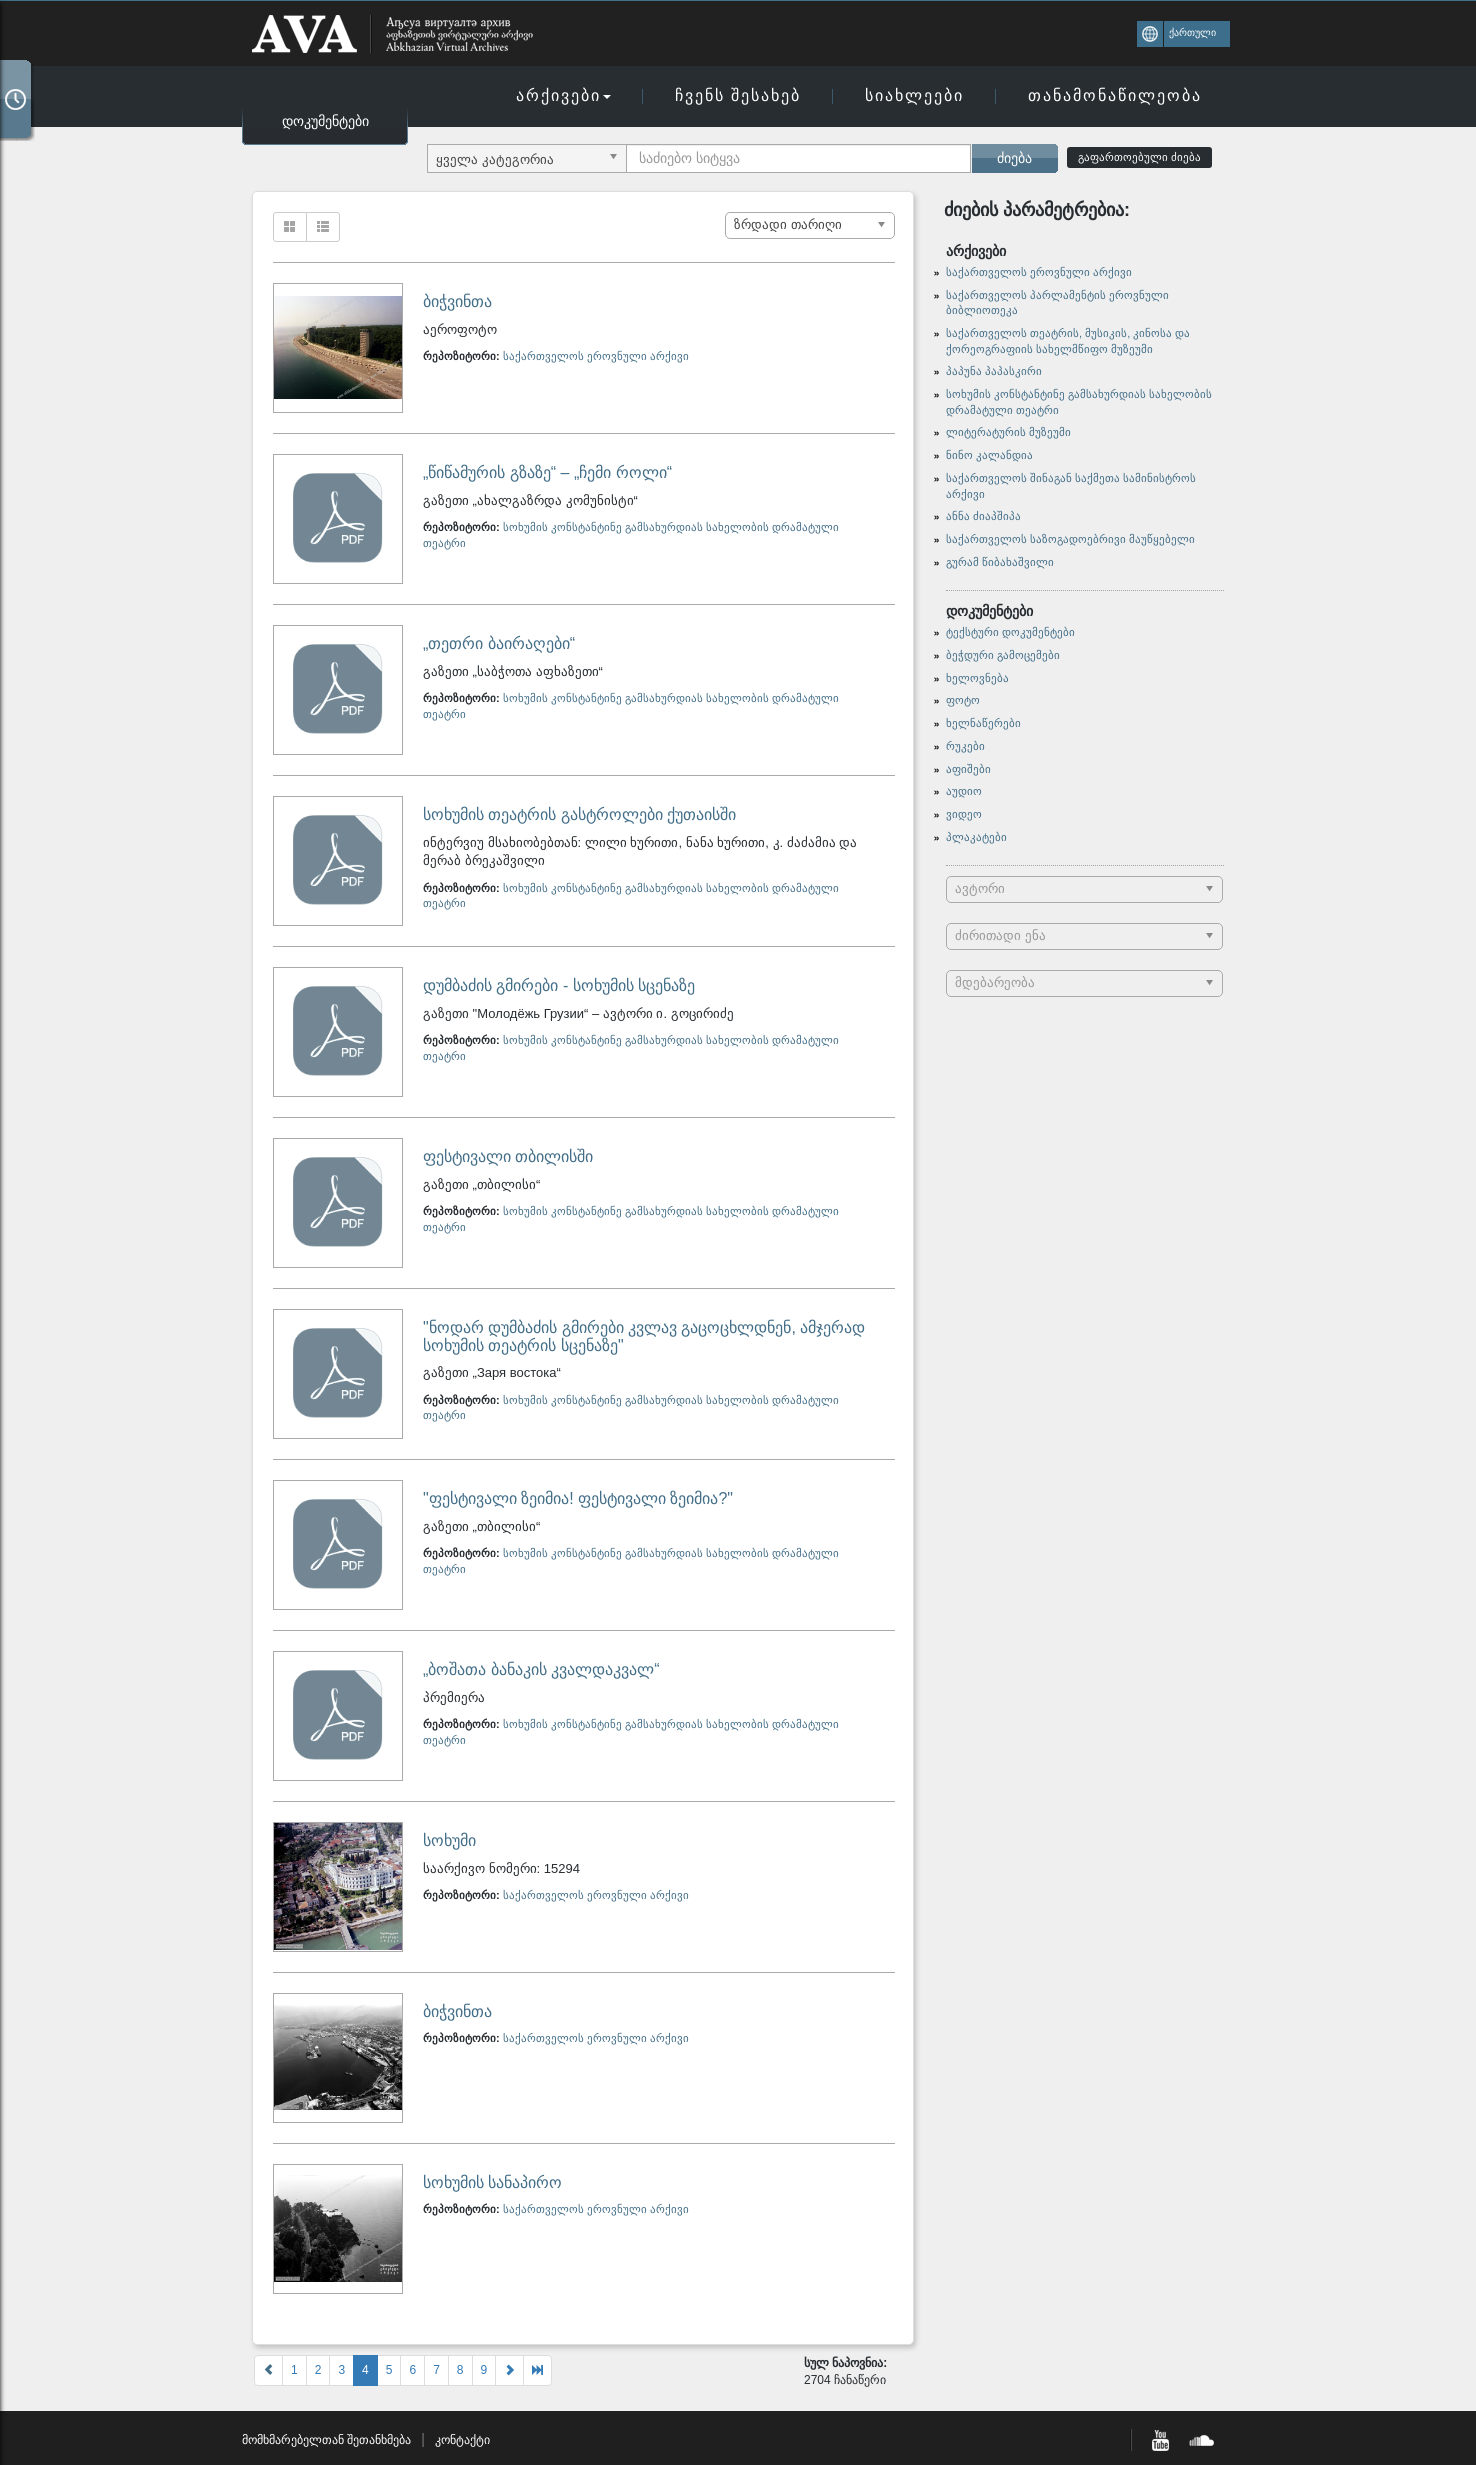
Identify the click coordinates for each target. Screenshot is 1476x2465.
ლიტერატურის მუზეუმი (1008, 432)
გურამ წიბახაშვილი (1000, 562)
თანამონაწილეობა (1115, 95)
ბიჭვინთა (457, 301)
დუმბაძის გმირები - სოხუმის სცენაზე (559, 985)
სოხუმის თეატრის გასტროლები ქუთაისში (579, 814)
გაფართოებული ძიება (1139, 157)
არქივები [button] (563, 95)
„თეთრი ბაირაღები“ (499, 643)
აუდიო (964, 791)
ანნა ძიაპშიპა (983, 516)
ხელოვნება (977, 678)
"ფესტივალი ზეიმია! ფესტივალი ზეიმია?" (578, 1498)
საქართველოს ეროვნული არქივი (596, 356)
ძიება (1014, 158)
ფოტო (963, 700)
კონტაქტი (462, 2440)
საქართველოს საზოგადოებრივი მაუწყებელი (1070, 539)
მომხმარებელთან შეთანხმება (326, 2440)
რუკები (965, 746)
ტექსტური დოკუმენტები (1010, 632)
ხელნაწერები (983, 723)
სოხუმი (449, 1840)
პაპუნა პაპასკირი (994, 371)
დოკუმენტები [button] (325, 121)
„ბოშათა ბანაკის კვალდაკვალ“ (541, 1669)
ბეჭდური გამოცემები (1003, 655)
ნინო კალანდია (989, 455)
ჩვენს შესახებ (738, 95)
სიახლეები (914, 95)
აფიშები (968, 769)
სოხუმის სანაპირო (492, 2182)
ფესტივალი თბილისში (508, 1156)
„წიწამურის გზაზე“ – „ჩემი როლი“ (547, 472)
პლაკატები (976, 837)
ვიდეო (964, 814)
